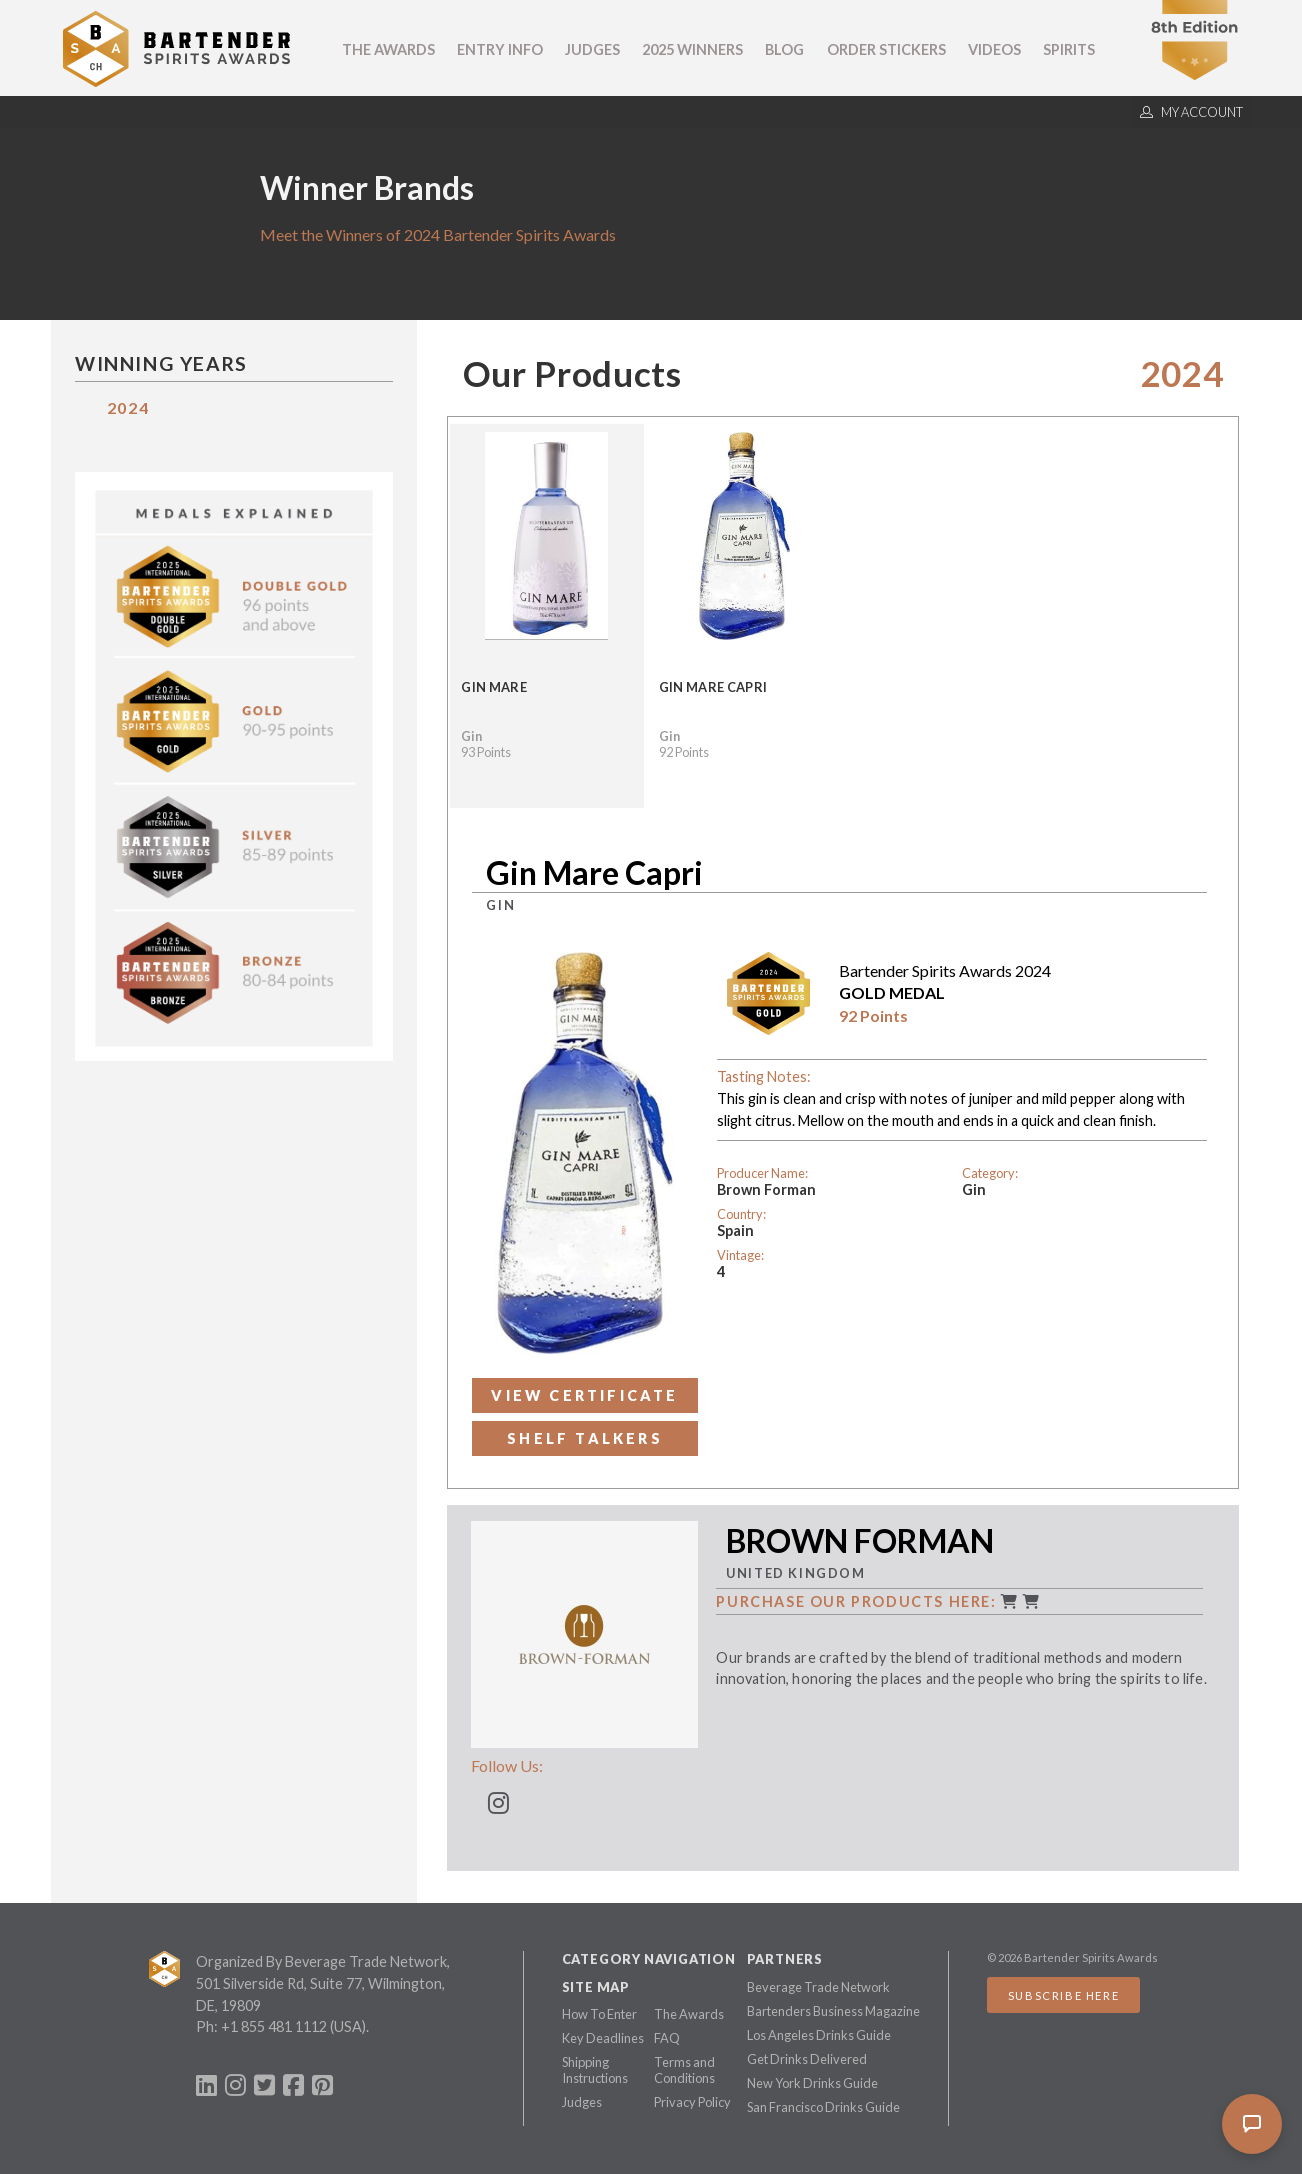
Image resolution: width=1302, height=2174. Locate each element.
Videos (994, 49)
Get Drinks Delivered (807, 2059)
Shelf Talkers (585, 1438)
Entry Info (500, 49)
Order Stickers (886, 49)
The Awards (388, 49)
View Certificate (584, 1395)
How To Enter (599, 2014)
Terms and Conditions (684, 2070)
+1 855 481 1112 (274, 2026)
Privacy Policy (692, 2102)
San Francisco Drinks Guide (823, 2107)
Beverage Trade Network (818, 1987)
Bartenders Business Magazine (833, 2011)
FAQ (667, 2038)
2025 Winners (692, 49)
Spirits (1069, 49)
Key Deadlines (603, 2038)
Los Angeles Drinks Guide (819, 2035)
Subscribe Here (1063, 1995)
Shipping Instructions (595, 2070)
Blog (784, 49)
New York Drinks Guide (812, 2083)
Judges (592, 49)
